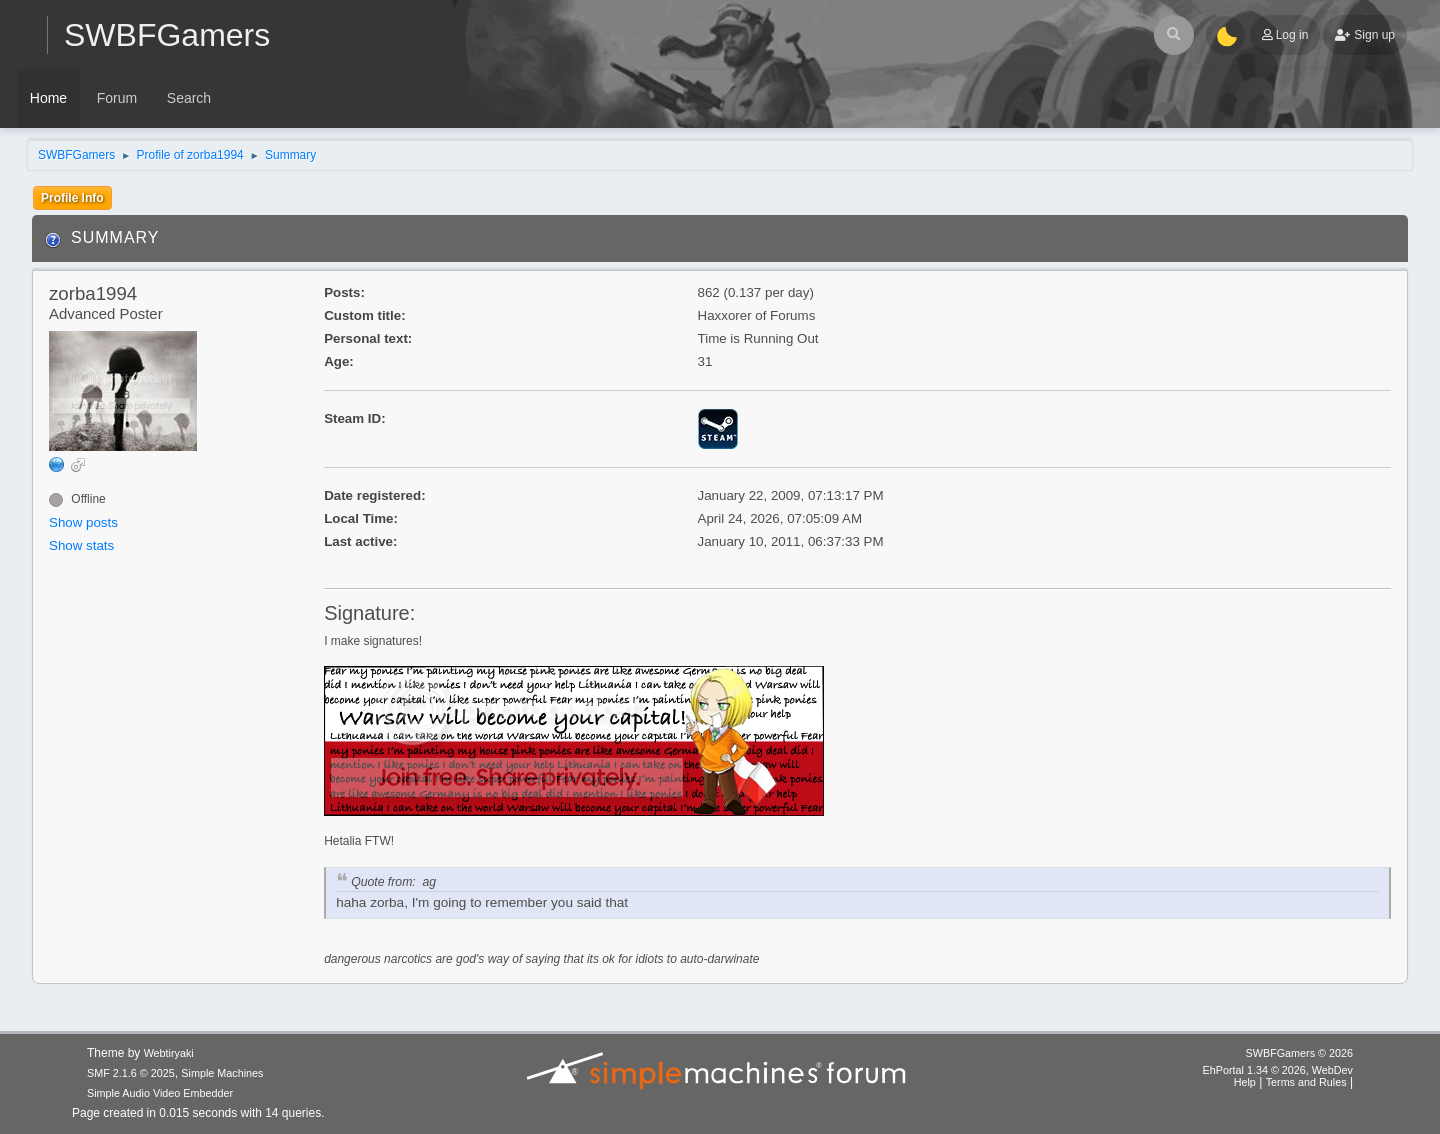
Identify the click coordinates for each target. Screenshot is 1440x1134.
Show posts (83, 522)
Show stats (81, 545)
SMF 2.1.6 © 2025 (131, 1073)
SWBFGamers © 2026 (1299, 1053)
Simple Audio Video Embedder (160, 1093)
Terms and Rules (1306, 1082)
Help (1245, 1082)
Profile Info (72, 198)
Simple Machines (222, 1073)
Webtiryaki (169, 1053)
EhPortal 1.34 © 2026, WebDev (1278, 1070)
